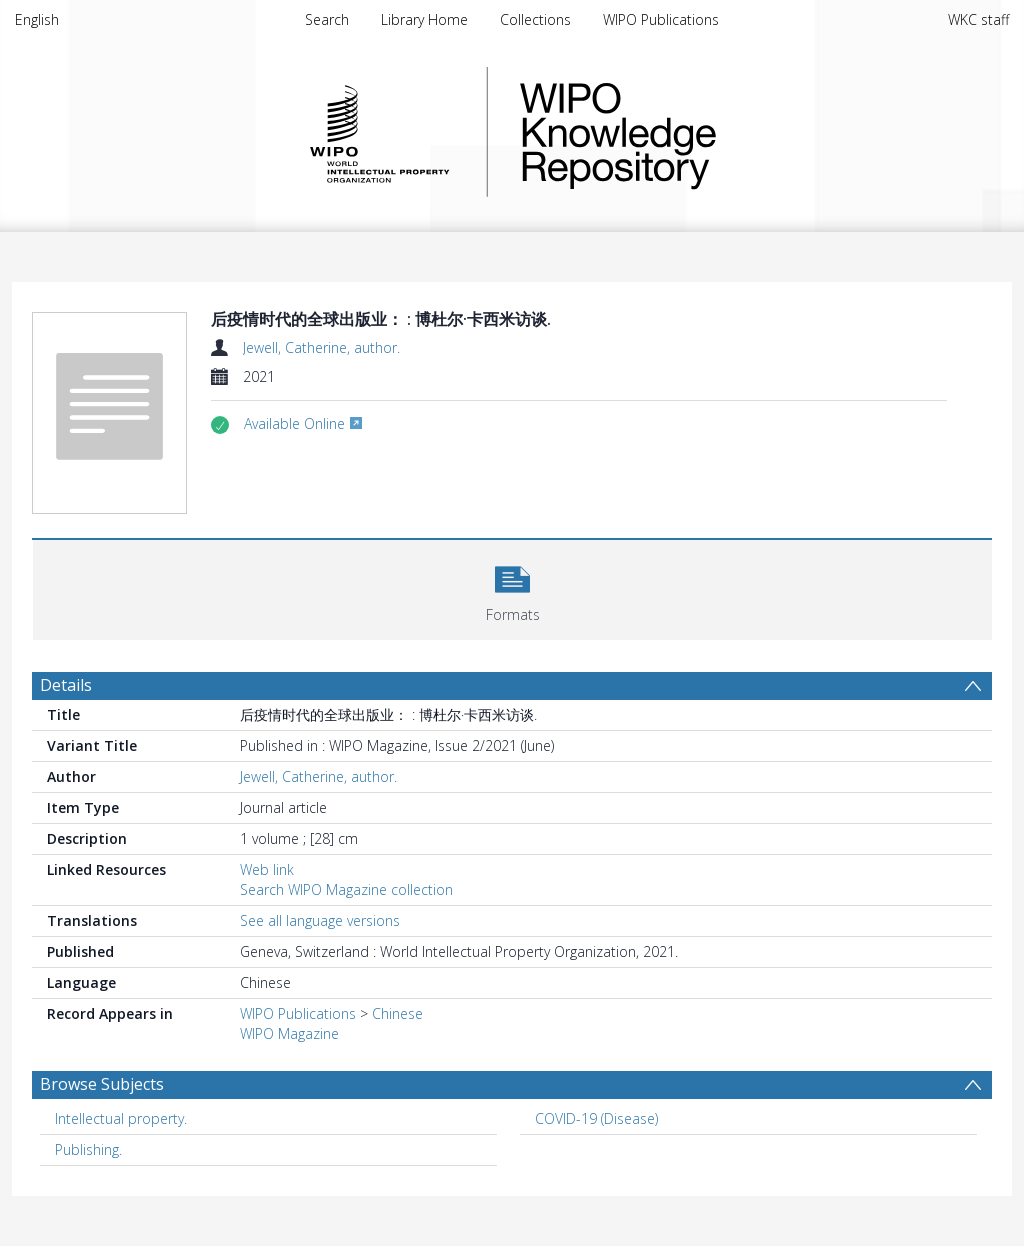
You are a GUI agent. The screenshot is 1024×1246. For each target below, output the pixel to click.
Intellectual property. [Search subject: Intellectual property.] (121, 1118)
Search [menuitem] (327, 19)
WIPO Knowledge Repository (700, 132)
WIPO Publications (661, 19)
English (37, 19)
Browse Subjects (102, 1084)
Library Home (424, 19)
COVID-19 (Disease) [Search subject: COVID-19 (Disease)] (596, 1118)
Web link (267, 869)
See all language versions (320, 920)
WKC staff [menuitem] (978, 19)
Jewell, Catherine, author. (321, 347)
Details (66, 685)
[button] (512, 587)
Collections (535, 19)
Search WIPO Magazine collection (346, 889)
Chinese (397, 1013)
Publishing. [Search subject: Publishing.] (88, 1149)
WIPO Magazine (289, 1033)
